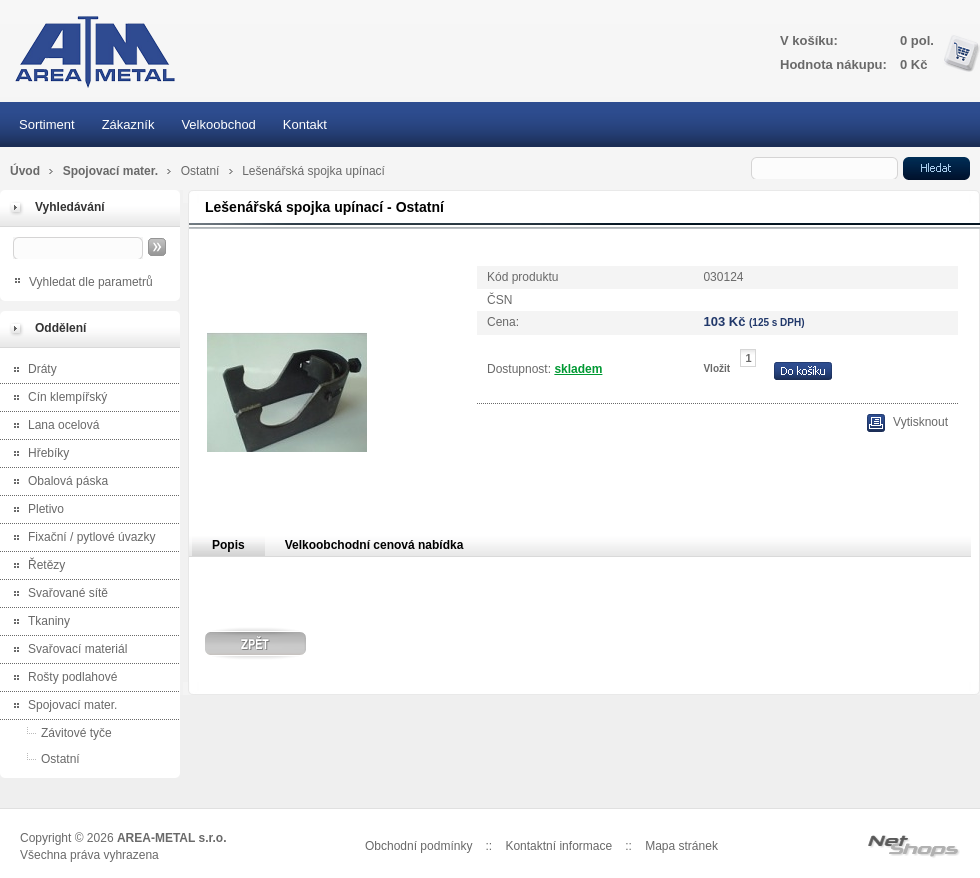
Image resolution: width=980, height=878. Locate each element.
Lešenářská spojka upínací (313, 171)
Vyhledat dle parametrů (91, 282)
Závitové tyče (58, 732)
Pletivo (34, 510)
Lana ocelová (52, 426)
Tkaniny (37, 622)
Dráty (31, 370)
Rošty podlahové (61, 678)
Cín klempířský (56, 398)
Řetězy (35, 566)
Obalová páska (56, 482)
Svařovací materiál (66, 650)
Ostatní (202, 171)
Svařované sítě (56, 594)
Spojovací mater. (112, 171)
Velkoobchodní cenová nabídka (374, 545)
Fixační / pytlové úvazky (80, 538)
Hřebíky (37, 454)
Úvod (25, 171)
